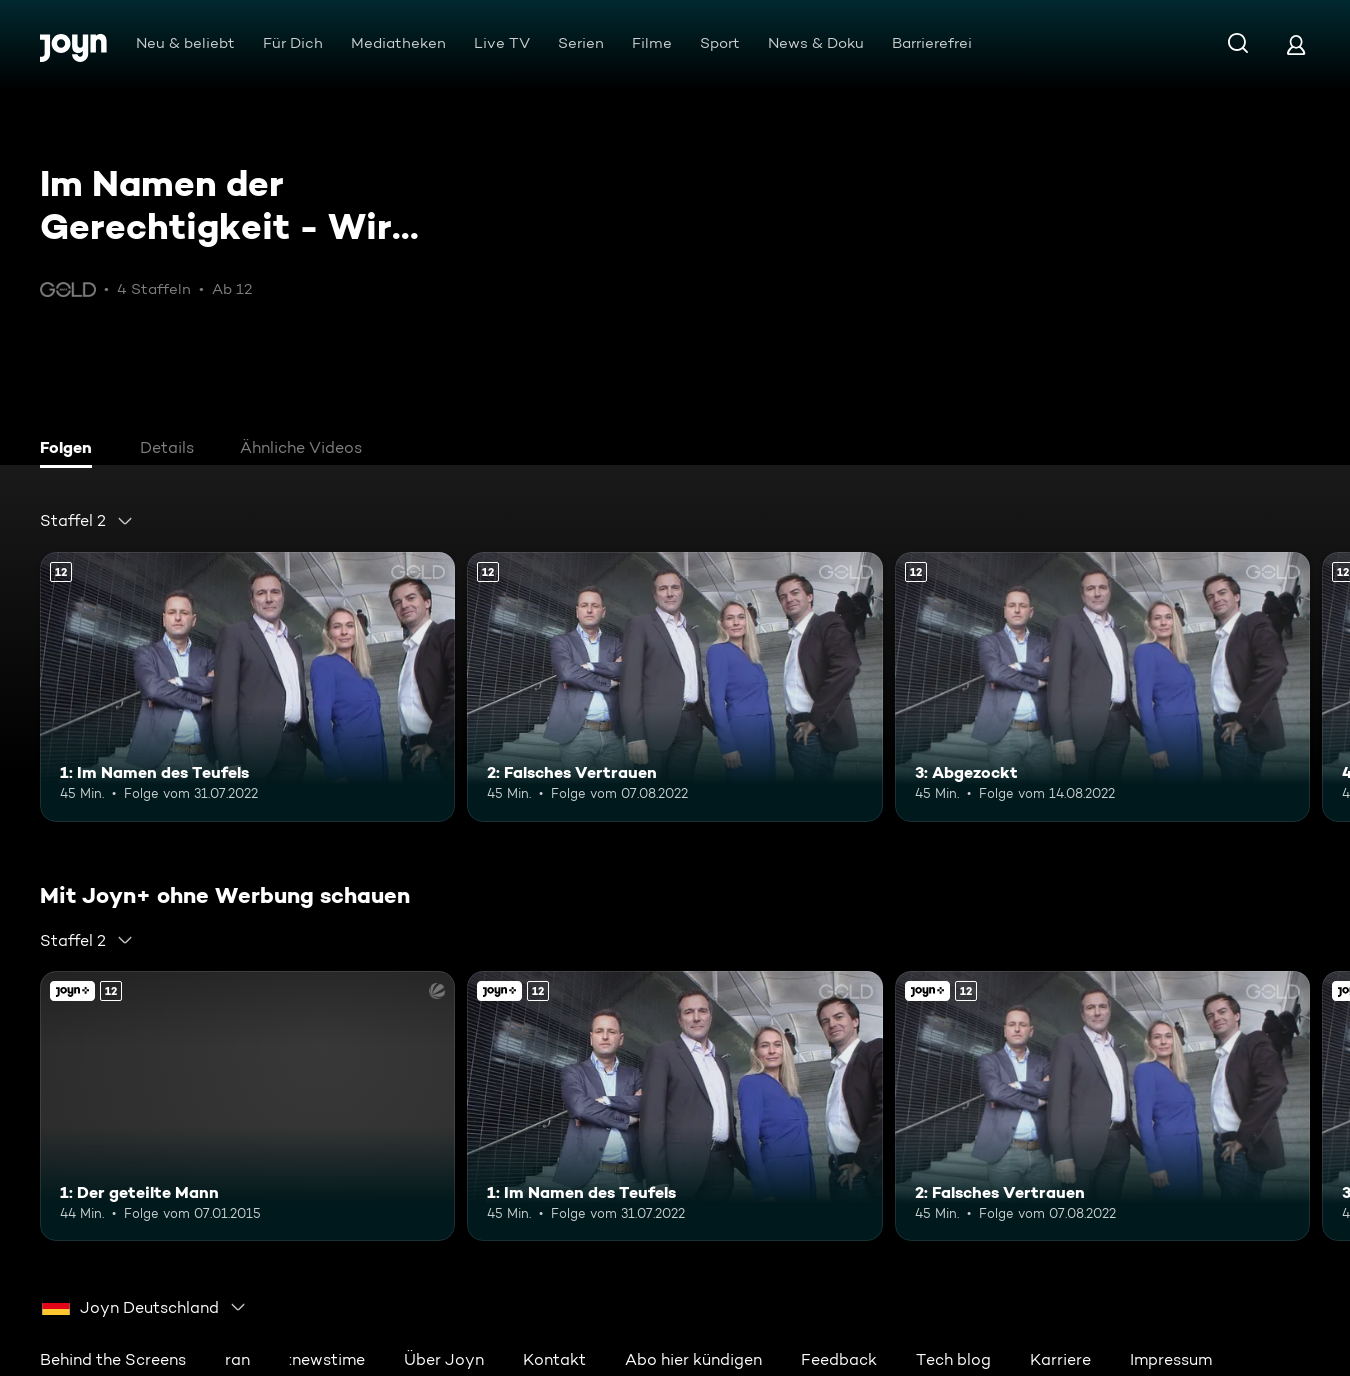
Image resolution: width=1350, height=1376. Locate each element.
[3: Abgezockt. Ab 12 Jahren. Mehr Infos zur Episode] (1102, 687)
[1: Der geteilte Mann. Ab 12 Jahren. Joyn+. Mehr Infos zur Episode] (247, 1106)
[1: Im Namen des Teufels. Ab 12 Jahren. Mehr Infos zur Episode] (247, 687)
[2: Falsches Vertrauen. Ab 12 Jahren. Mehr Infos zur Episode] (674, 687)
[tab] (71, 450)
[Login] (1296, 44)
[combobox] (87, 521)
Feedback (839, 1359)
